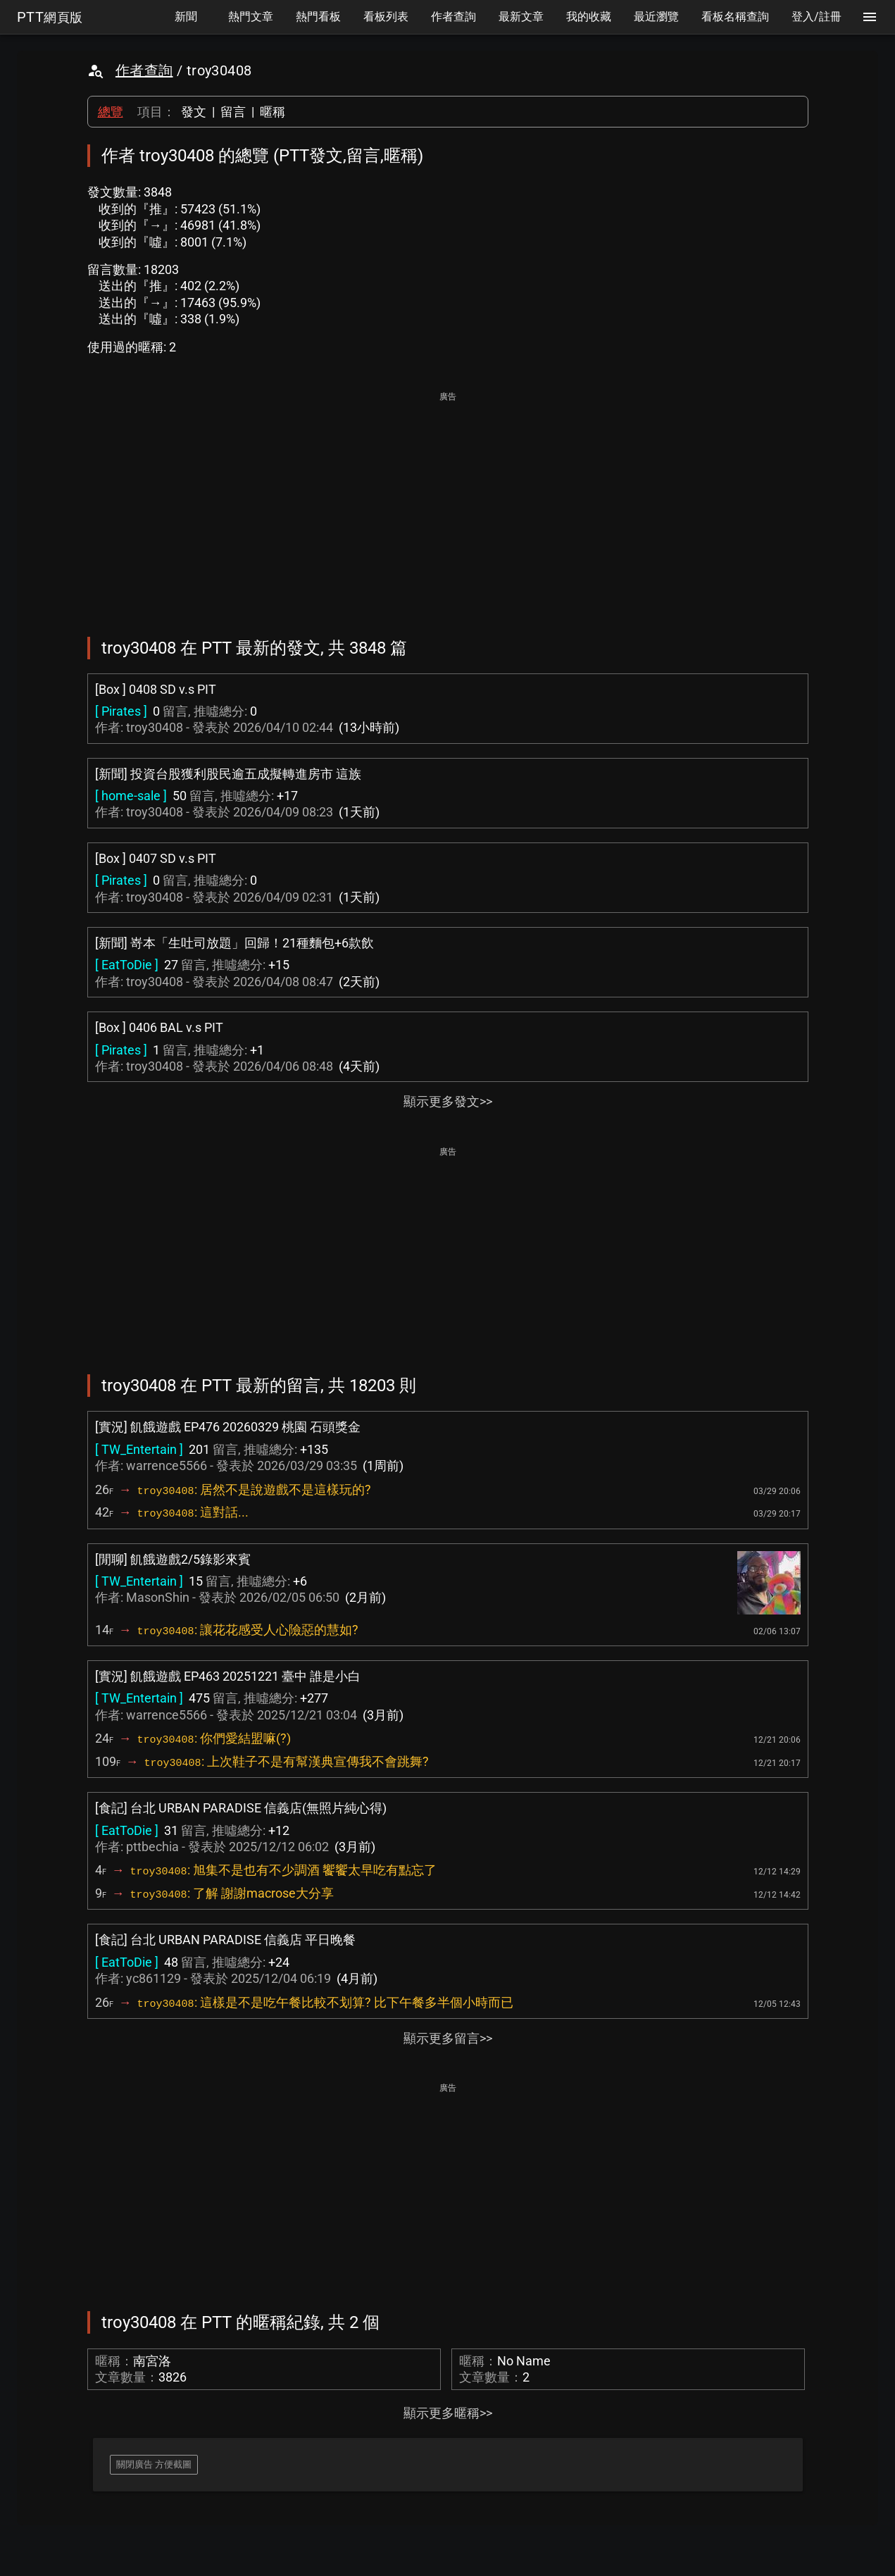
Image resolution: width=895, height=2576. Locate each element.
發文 (193, 111)
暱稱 (272, 111)
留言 (233, 111)
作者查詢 (144, 70)
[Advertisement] (447, 504)
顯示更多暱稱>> (447, 2413)
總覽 (110, 111)
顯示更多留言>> (447, 2038)
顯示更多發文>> (447, 1101)
